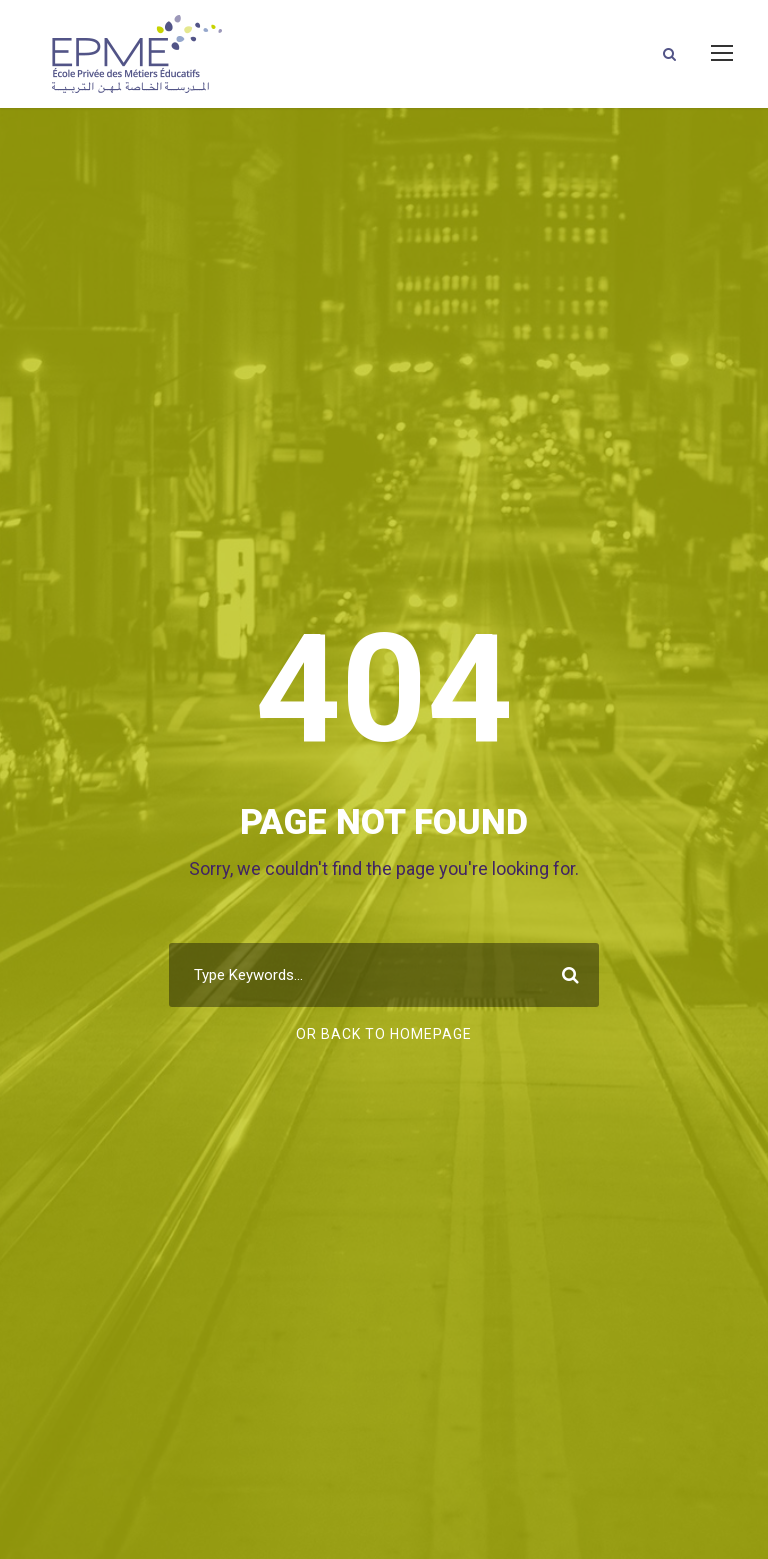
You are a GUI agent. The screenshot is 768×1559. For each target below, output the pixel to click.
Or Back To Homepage (384, 1034)
